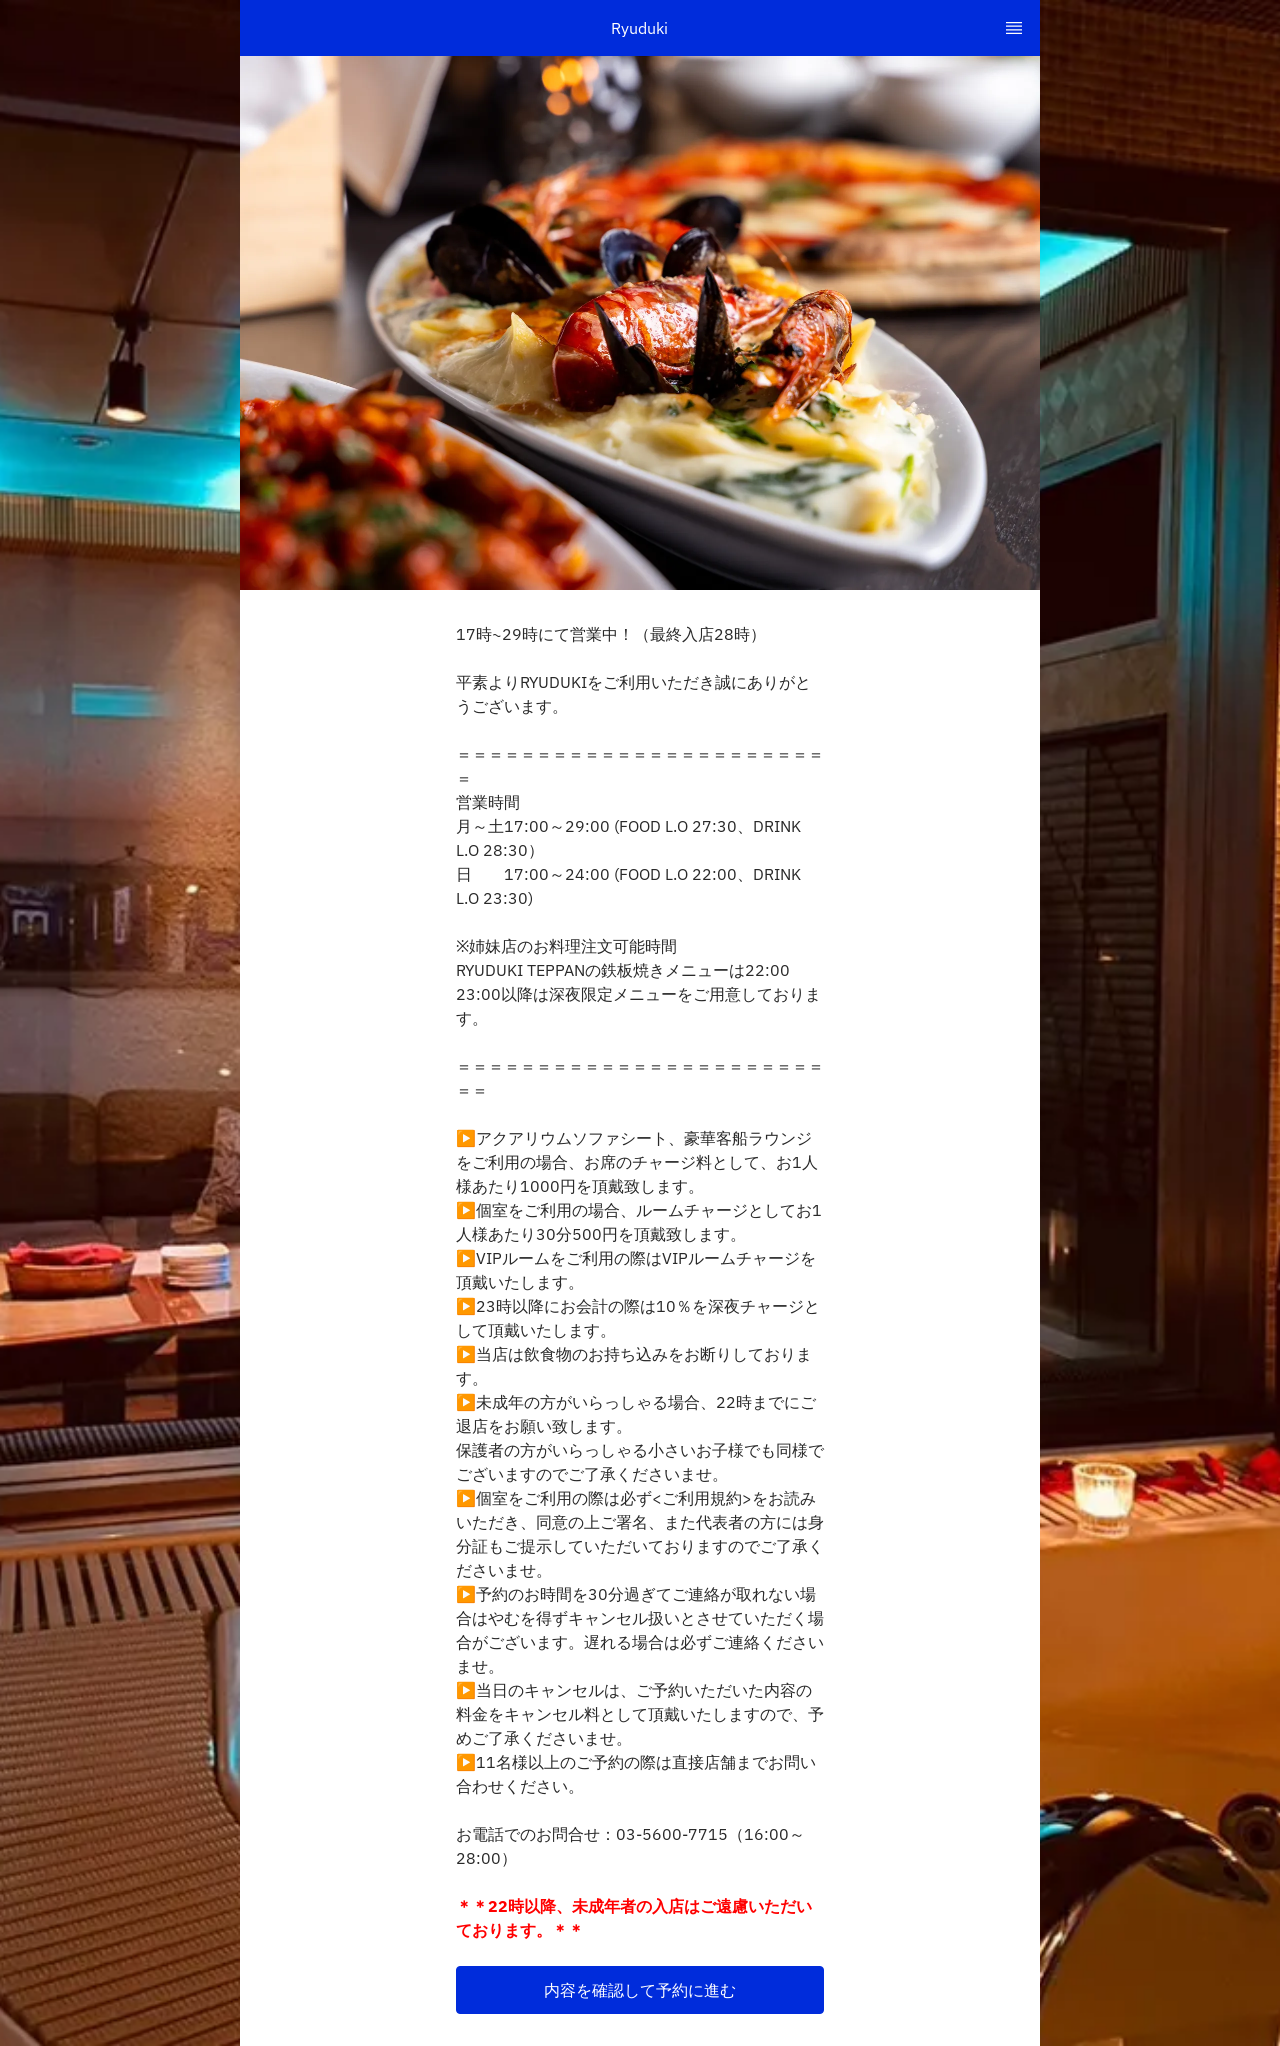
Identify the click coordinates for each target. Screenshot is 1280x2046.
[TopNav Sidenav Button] (1014, 28)
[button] (640, 1990)
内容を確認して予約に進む (640, 1990)
